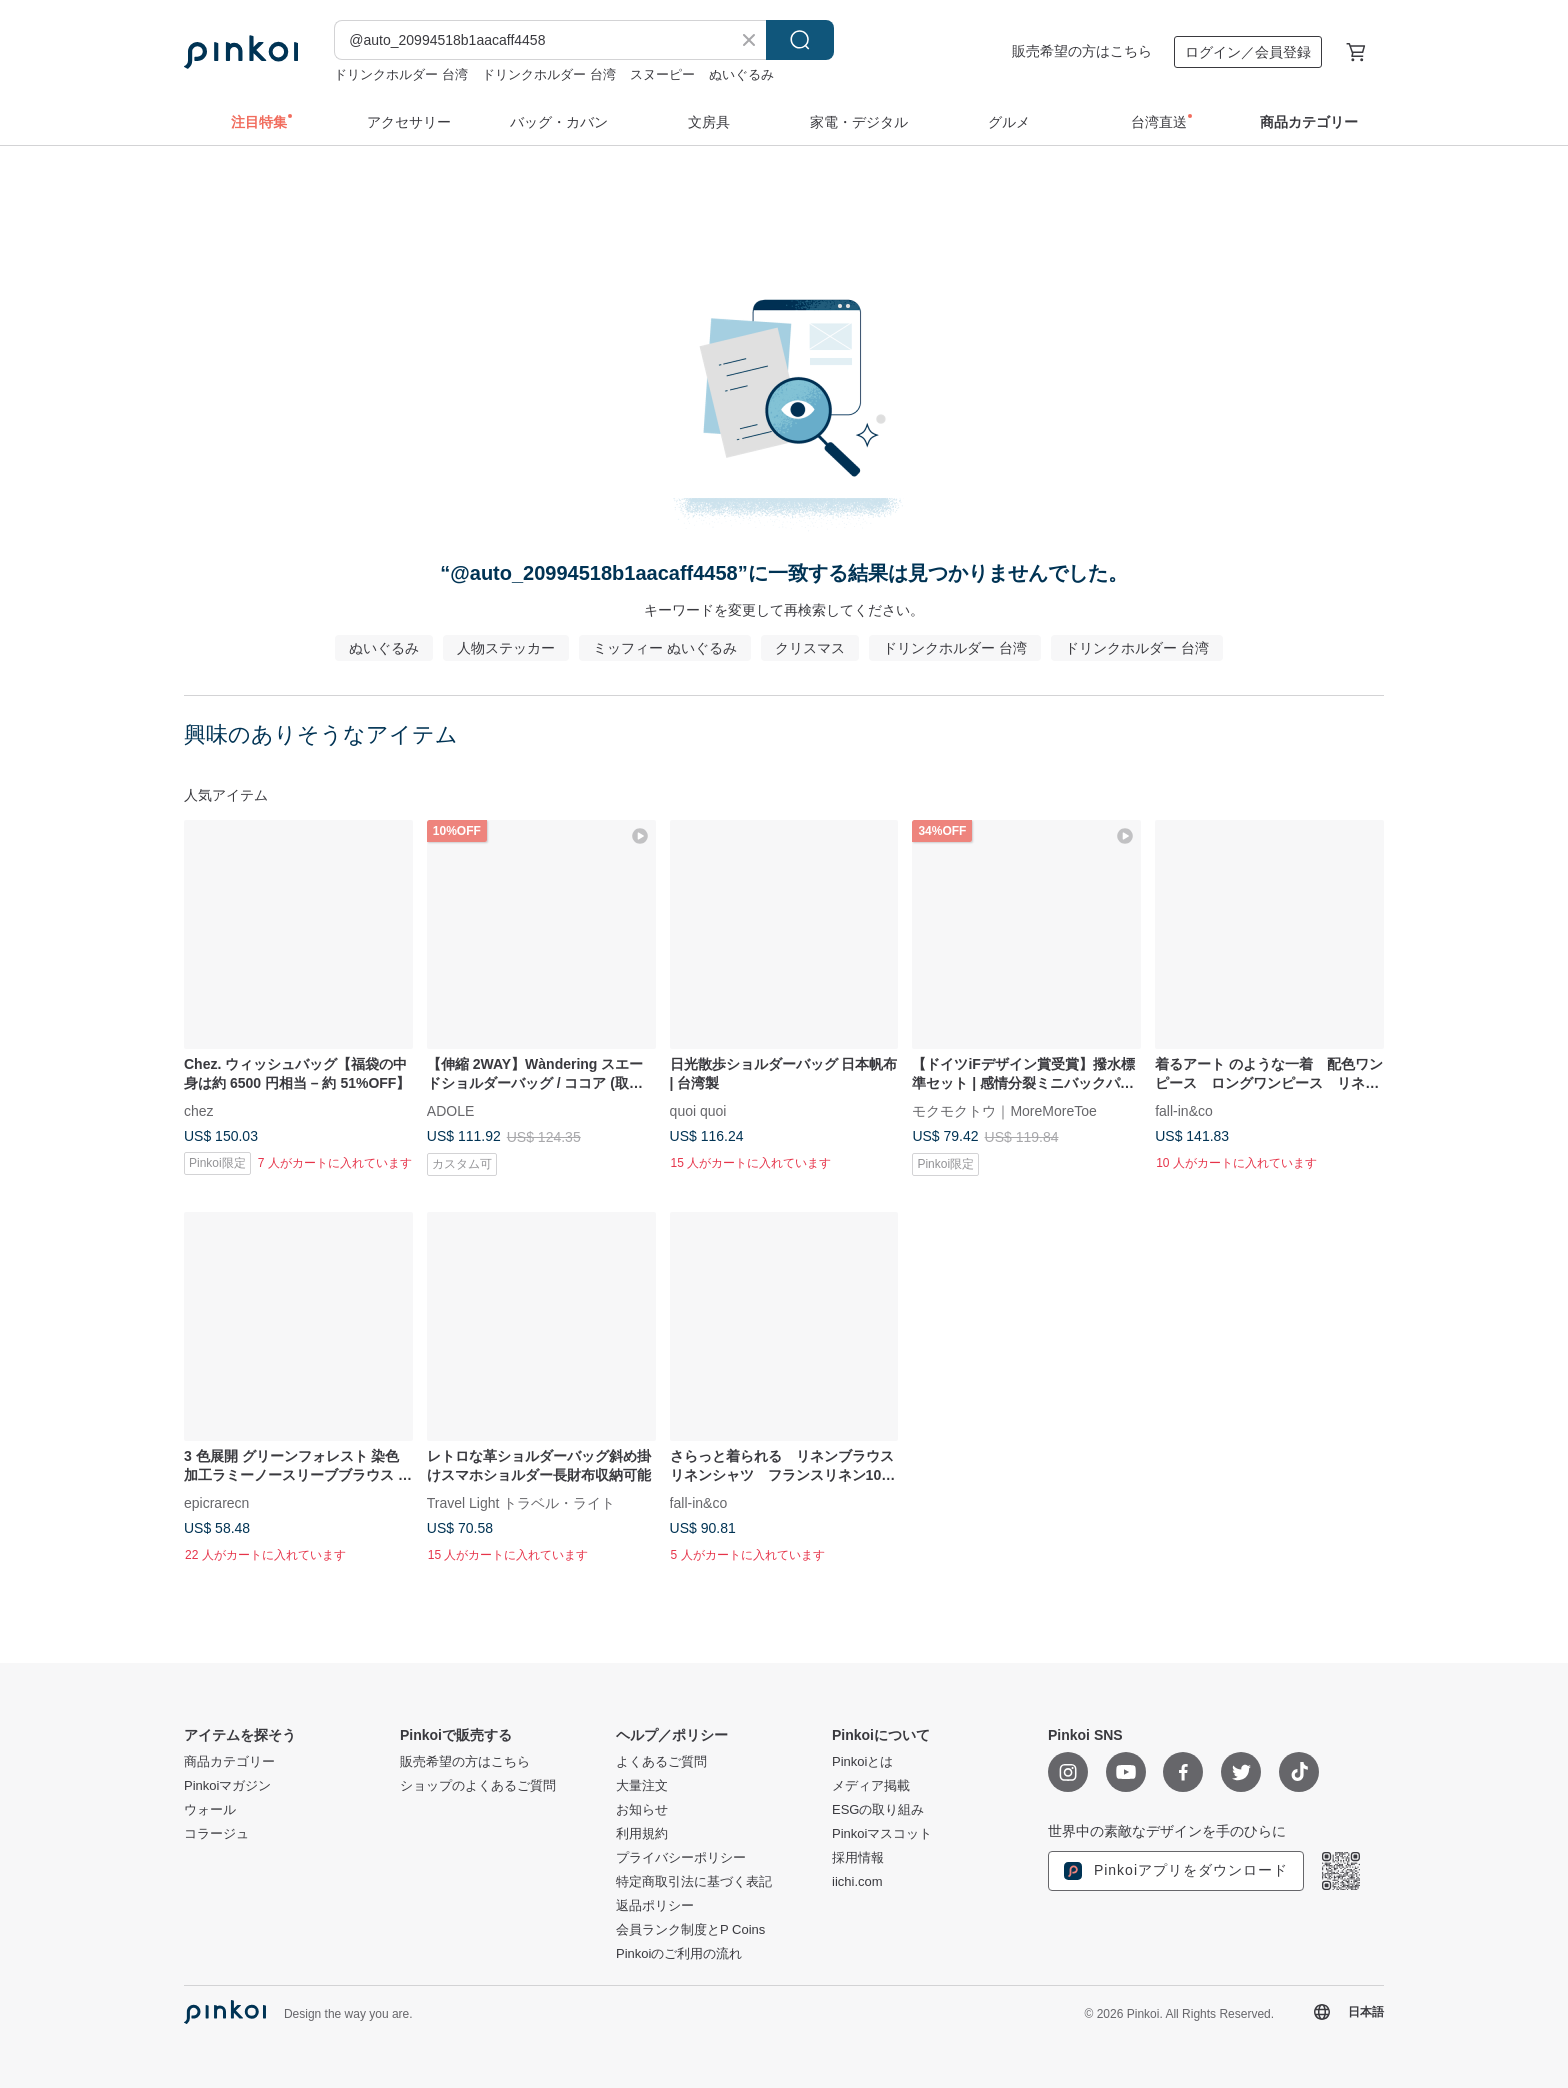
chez (199, 1110)
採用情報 (858, 1858)
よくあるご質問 (661, 1762)
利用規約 (642, 1834)
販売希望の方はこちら (1082, 51)
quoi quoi (698, 1110)
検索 (800, 40)
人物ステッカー (506, 648)
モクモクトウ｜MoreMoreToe (1004, 1110)
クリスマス (810, 648)
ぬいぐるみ (741, 74)
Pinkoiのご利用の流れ (679, 1954)
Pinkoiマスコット (882, 1834)
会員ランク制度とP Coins (690, 1930)
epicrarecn (216, 1502)
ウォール (210, 1810)
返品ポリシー (655, 1906)
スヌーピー (662, 74)
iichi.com (857, 1882)
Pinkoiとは (862, 1762)
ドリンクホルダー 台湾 (401, 74)
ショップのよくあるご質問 (478, 1786)
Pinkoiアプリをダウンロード (1176, 1871)
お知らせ (642, 1810)
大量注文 (642, 1786)
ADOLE (450, 1110)
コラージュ (216, 1834)
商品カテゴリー (229, 1762)
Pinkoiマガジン (227, 1786)
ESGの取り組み (878, 1810)
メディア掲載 (871, 1786)
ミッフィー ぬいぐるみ (665, 648)
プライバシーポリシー (681, 1858)
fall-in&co (1184, 1110)
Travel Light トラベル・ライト (521, 1502)
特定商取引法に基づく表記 (694, 1882)
